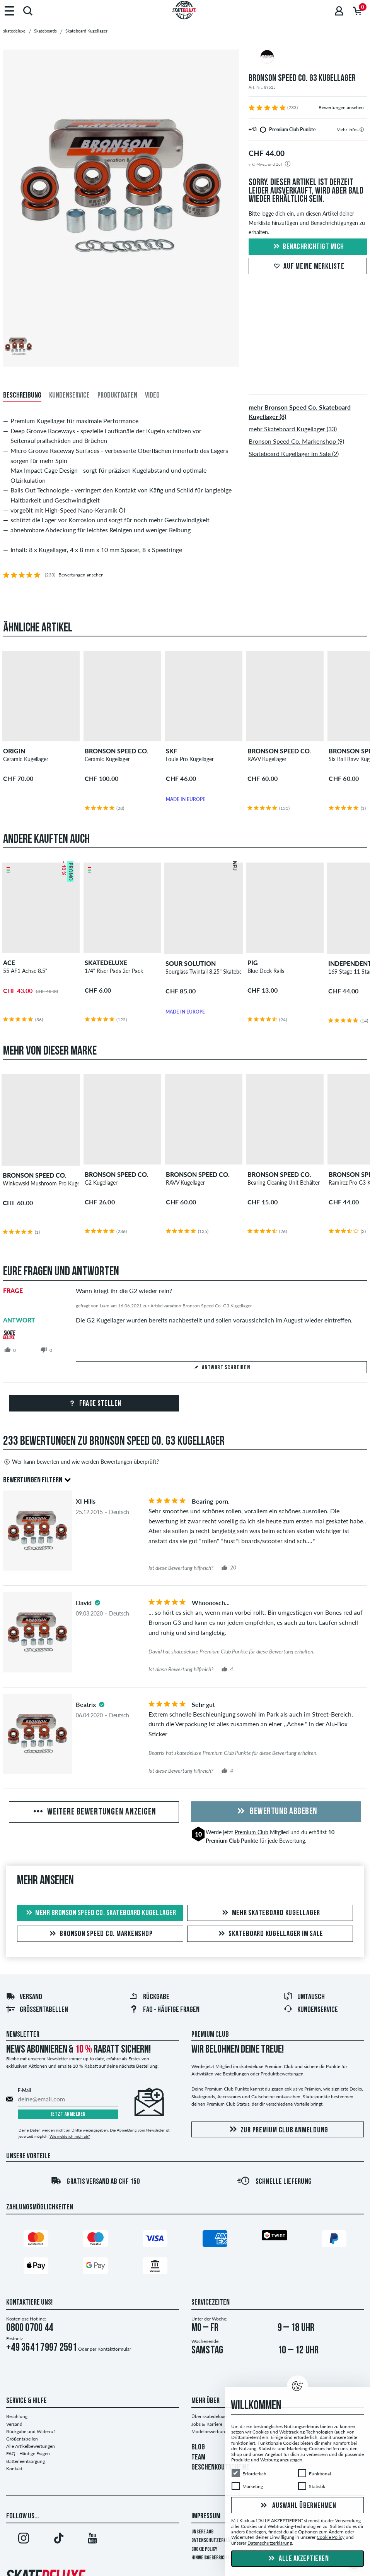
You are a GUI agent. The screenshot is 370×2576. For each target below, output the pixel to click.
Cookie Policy (204, 2549)
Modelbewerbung (209, 2431)
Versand (24, 1997)
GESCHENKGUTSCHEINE (220, 2467)
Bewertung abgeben (276, 1811)
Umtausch (304, 1997)
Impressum (205, 2516)
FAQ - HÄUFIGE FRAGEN (164, 2010)
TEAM (198, 2457)
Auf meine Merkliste (307, 267)
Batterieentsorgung (25, 2461)
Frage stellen (94, 1404)
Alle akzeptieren (297, 2559)
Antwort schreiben (221, 1368)
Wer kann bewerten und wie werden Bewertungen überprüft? (81, 1462)
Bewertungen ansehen (341, 107)
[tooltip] (362, 129)
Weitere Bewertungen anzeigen (94, 1812)
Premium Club (251, 1832)
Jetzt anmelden (68, 2114)
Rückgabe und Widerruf (30, 2431)
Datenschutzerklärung (215, 2540)
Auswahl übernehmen (297, 2506)
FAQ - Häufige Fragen (28, 2453)
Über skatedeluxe (209, 2416)
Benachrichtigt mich (307, 247)
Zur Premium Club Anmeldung (278, 2129)
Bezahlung (16, 2416)
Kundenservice (310, 2010)
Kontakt (14, 2468)
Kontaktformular (114, 2349)
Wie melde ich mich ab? (69, 2136)
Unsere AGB (202, 2532)
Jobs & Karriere (206, 2424)
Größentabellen (37, 2010)
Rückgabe (149, 1997)
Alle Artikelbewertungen (30, 2446)
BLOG (198, 2447)
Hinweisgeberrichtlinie (215, 2558)
